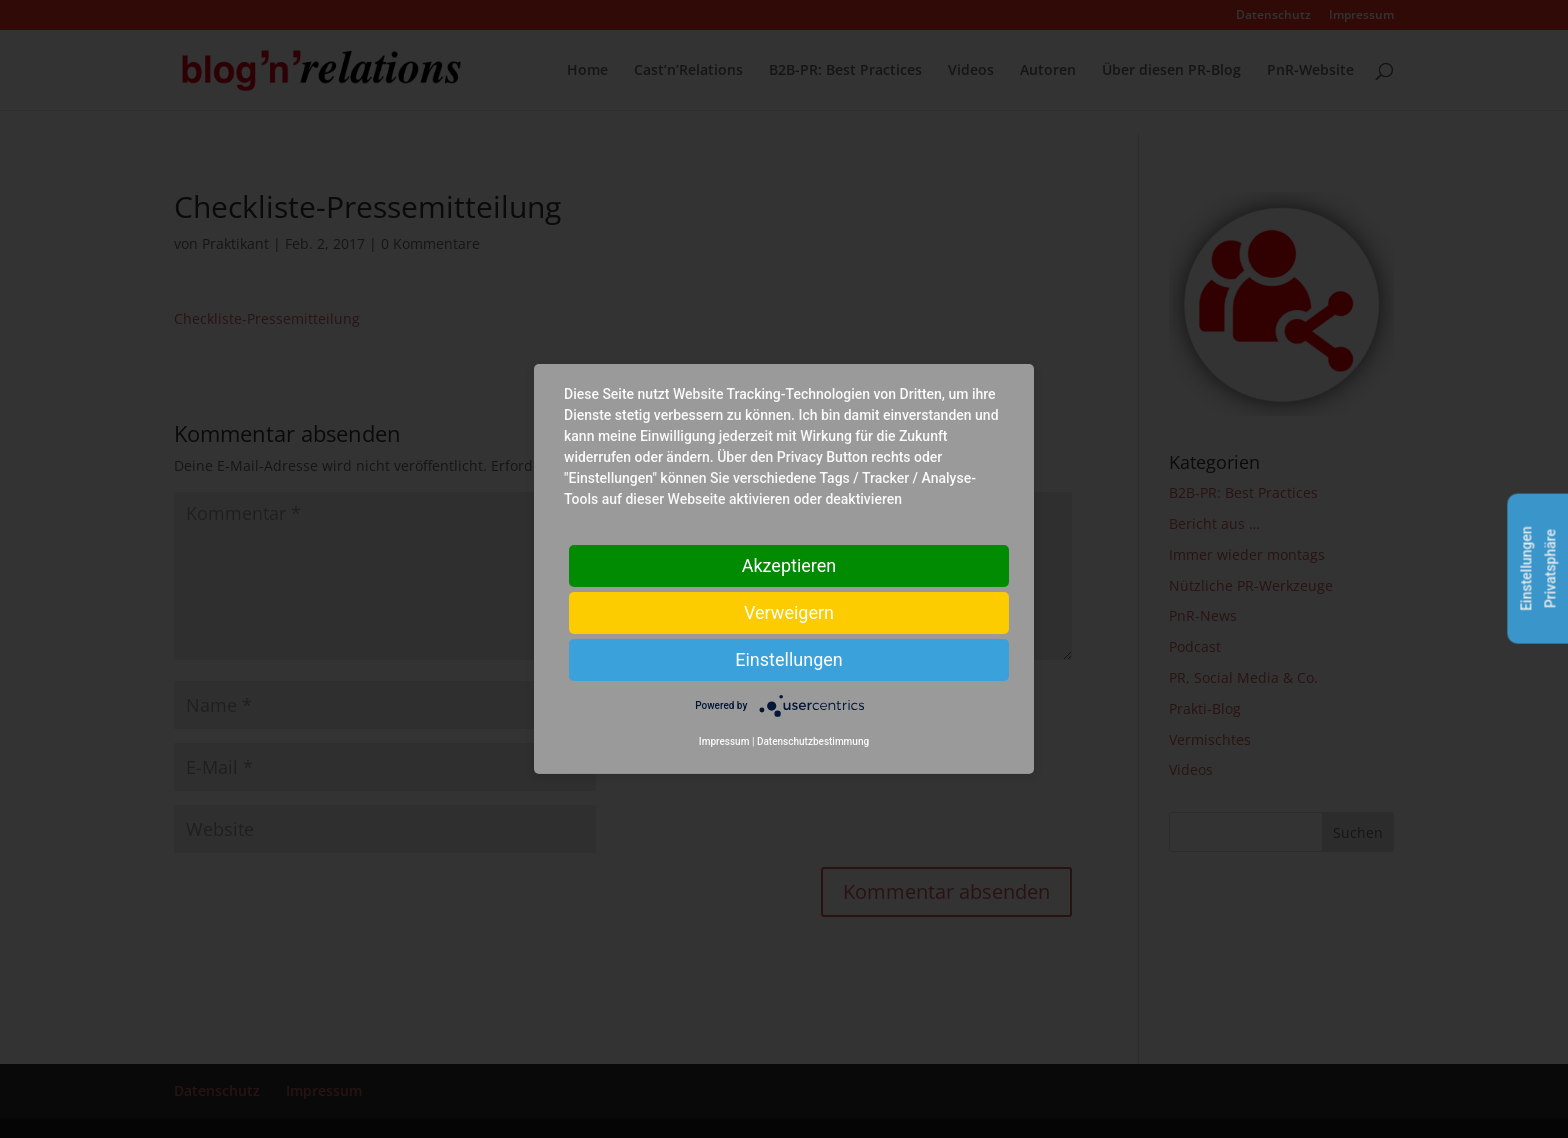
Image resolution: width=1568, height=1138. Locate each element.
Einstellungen (788, 659)
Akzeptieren (789, 565)
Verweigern (789, 612)
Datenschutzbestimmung (813, 741)
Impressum (724, 741)
